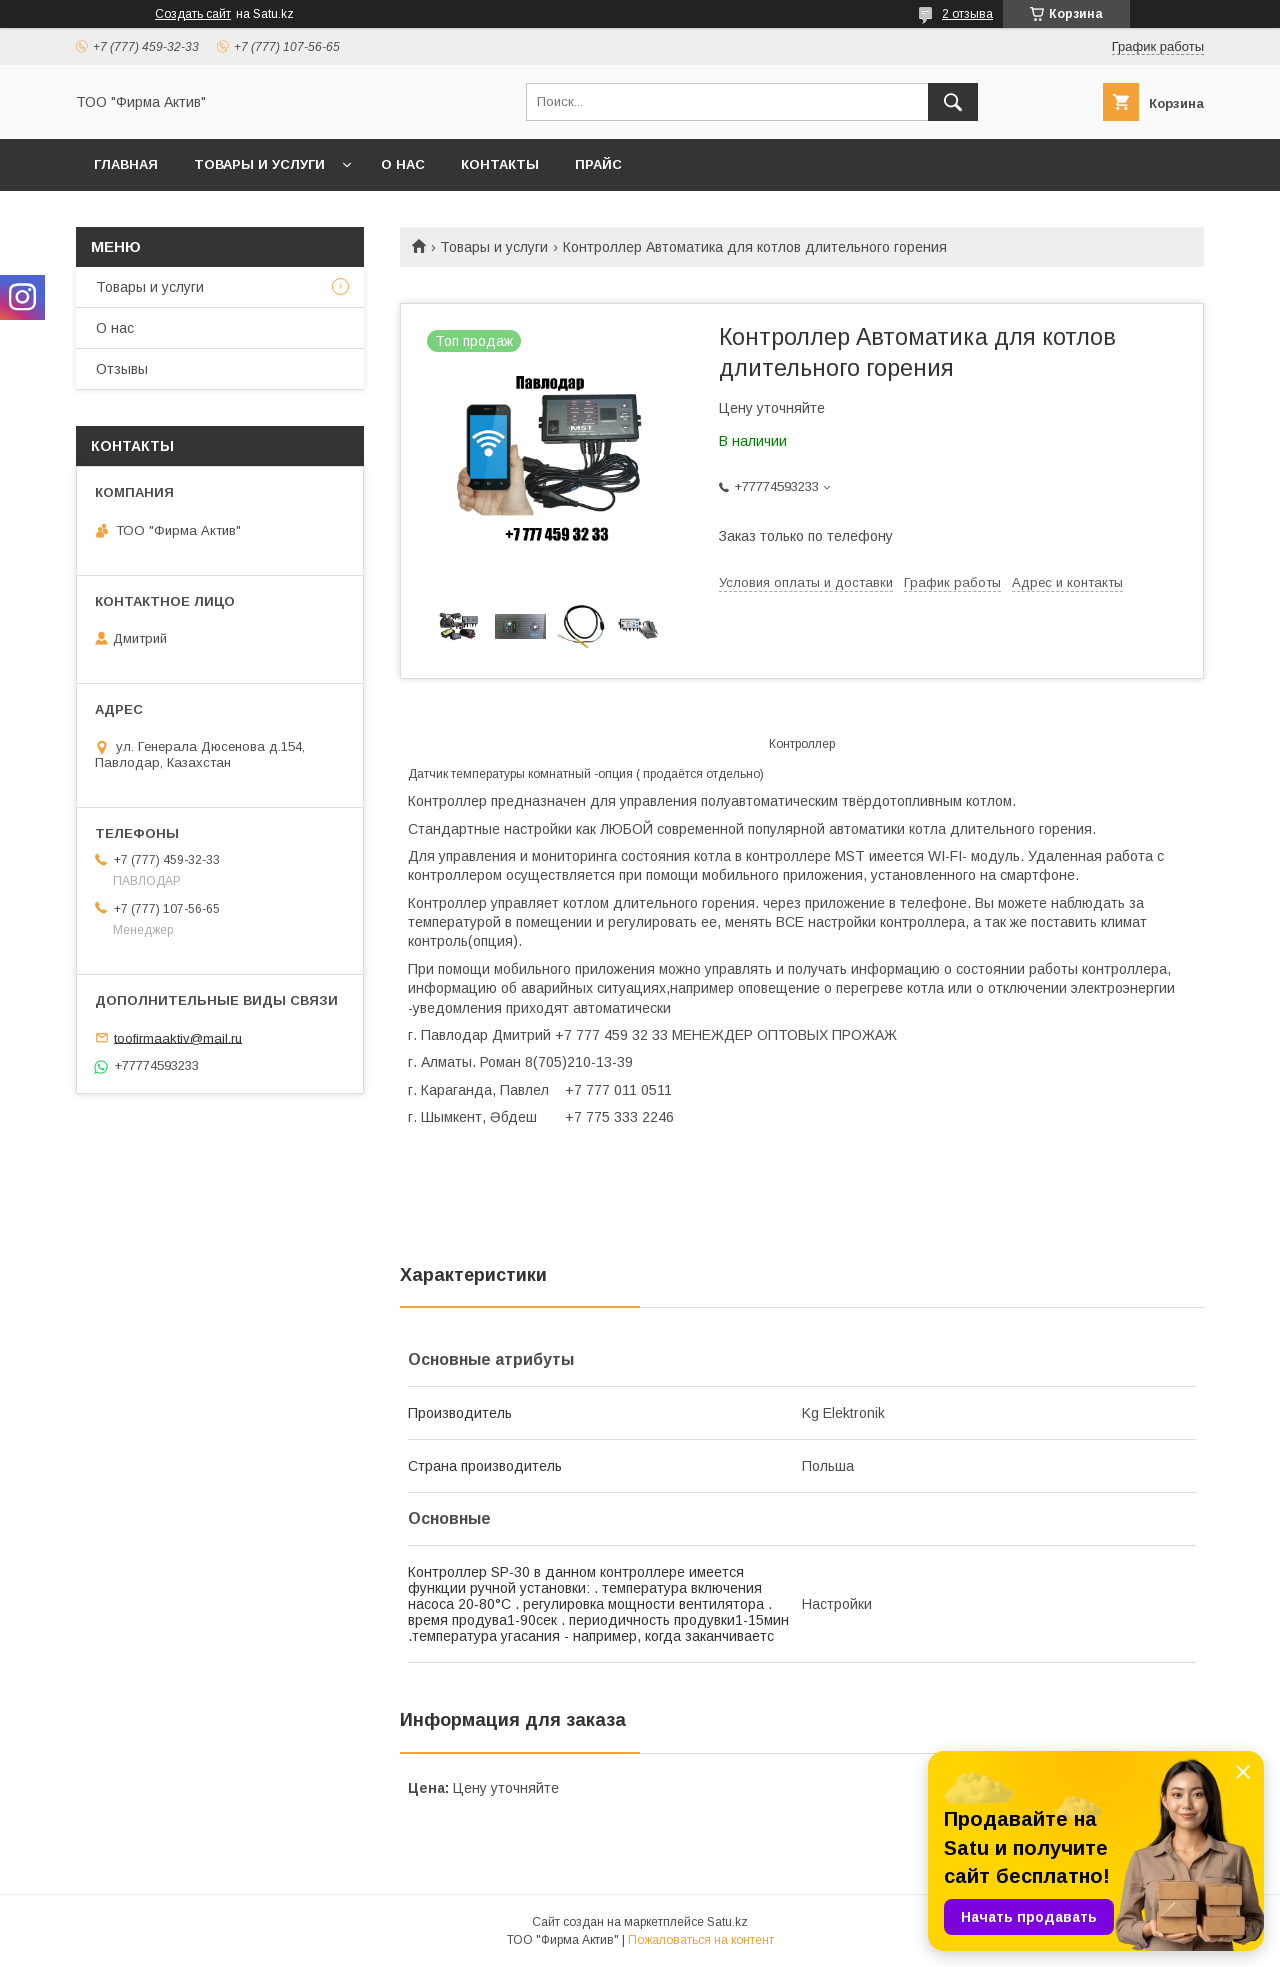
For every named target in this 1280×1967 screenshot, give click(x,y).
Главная (126, 164)
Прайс (598, 164)
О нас (403, 164)
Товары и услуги (259, 164)
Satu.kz (727, 1922)
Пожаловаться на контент (701, 1940)
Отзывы (122, 369)
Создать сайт (193, 14)
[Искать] (953, 102)
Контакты (500, 164)
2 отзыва (967, 14)
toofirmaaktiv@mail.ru (178, 1037)
